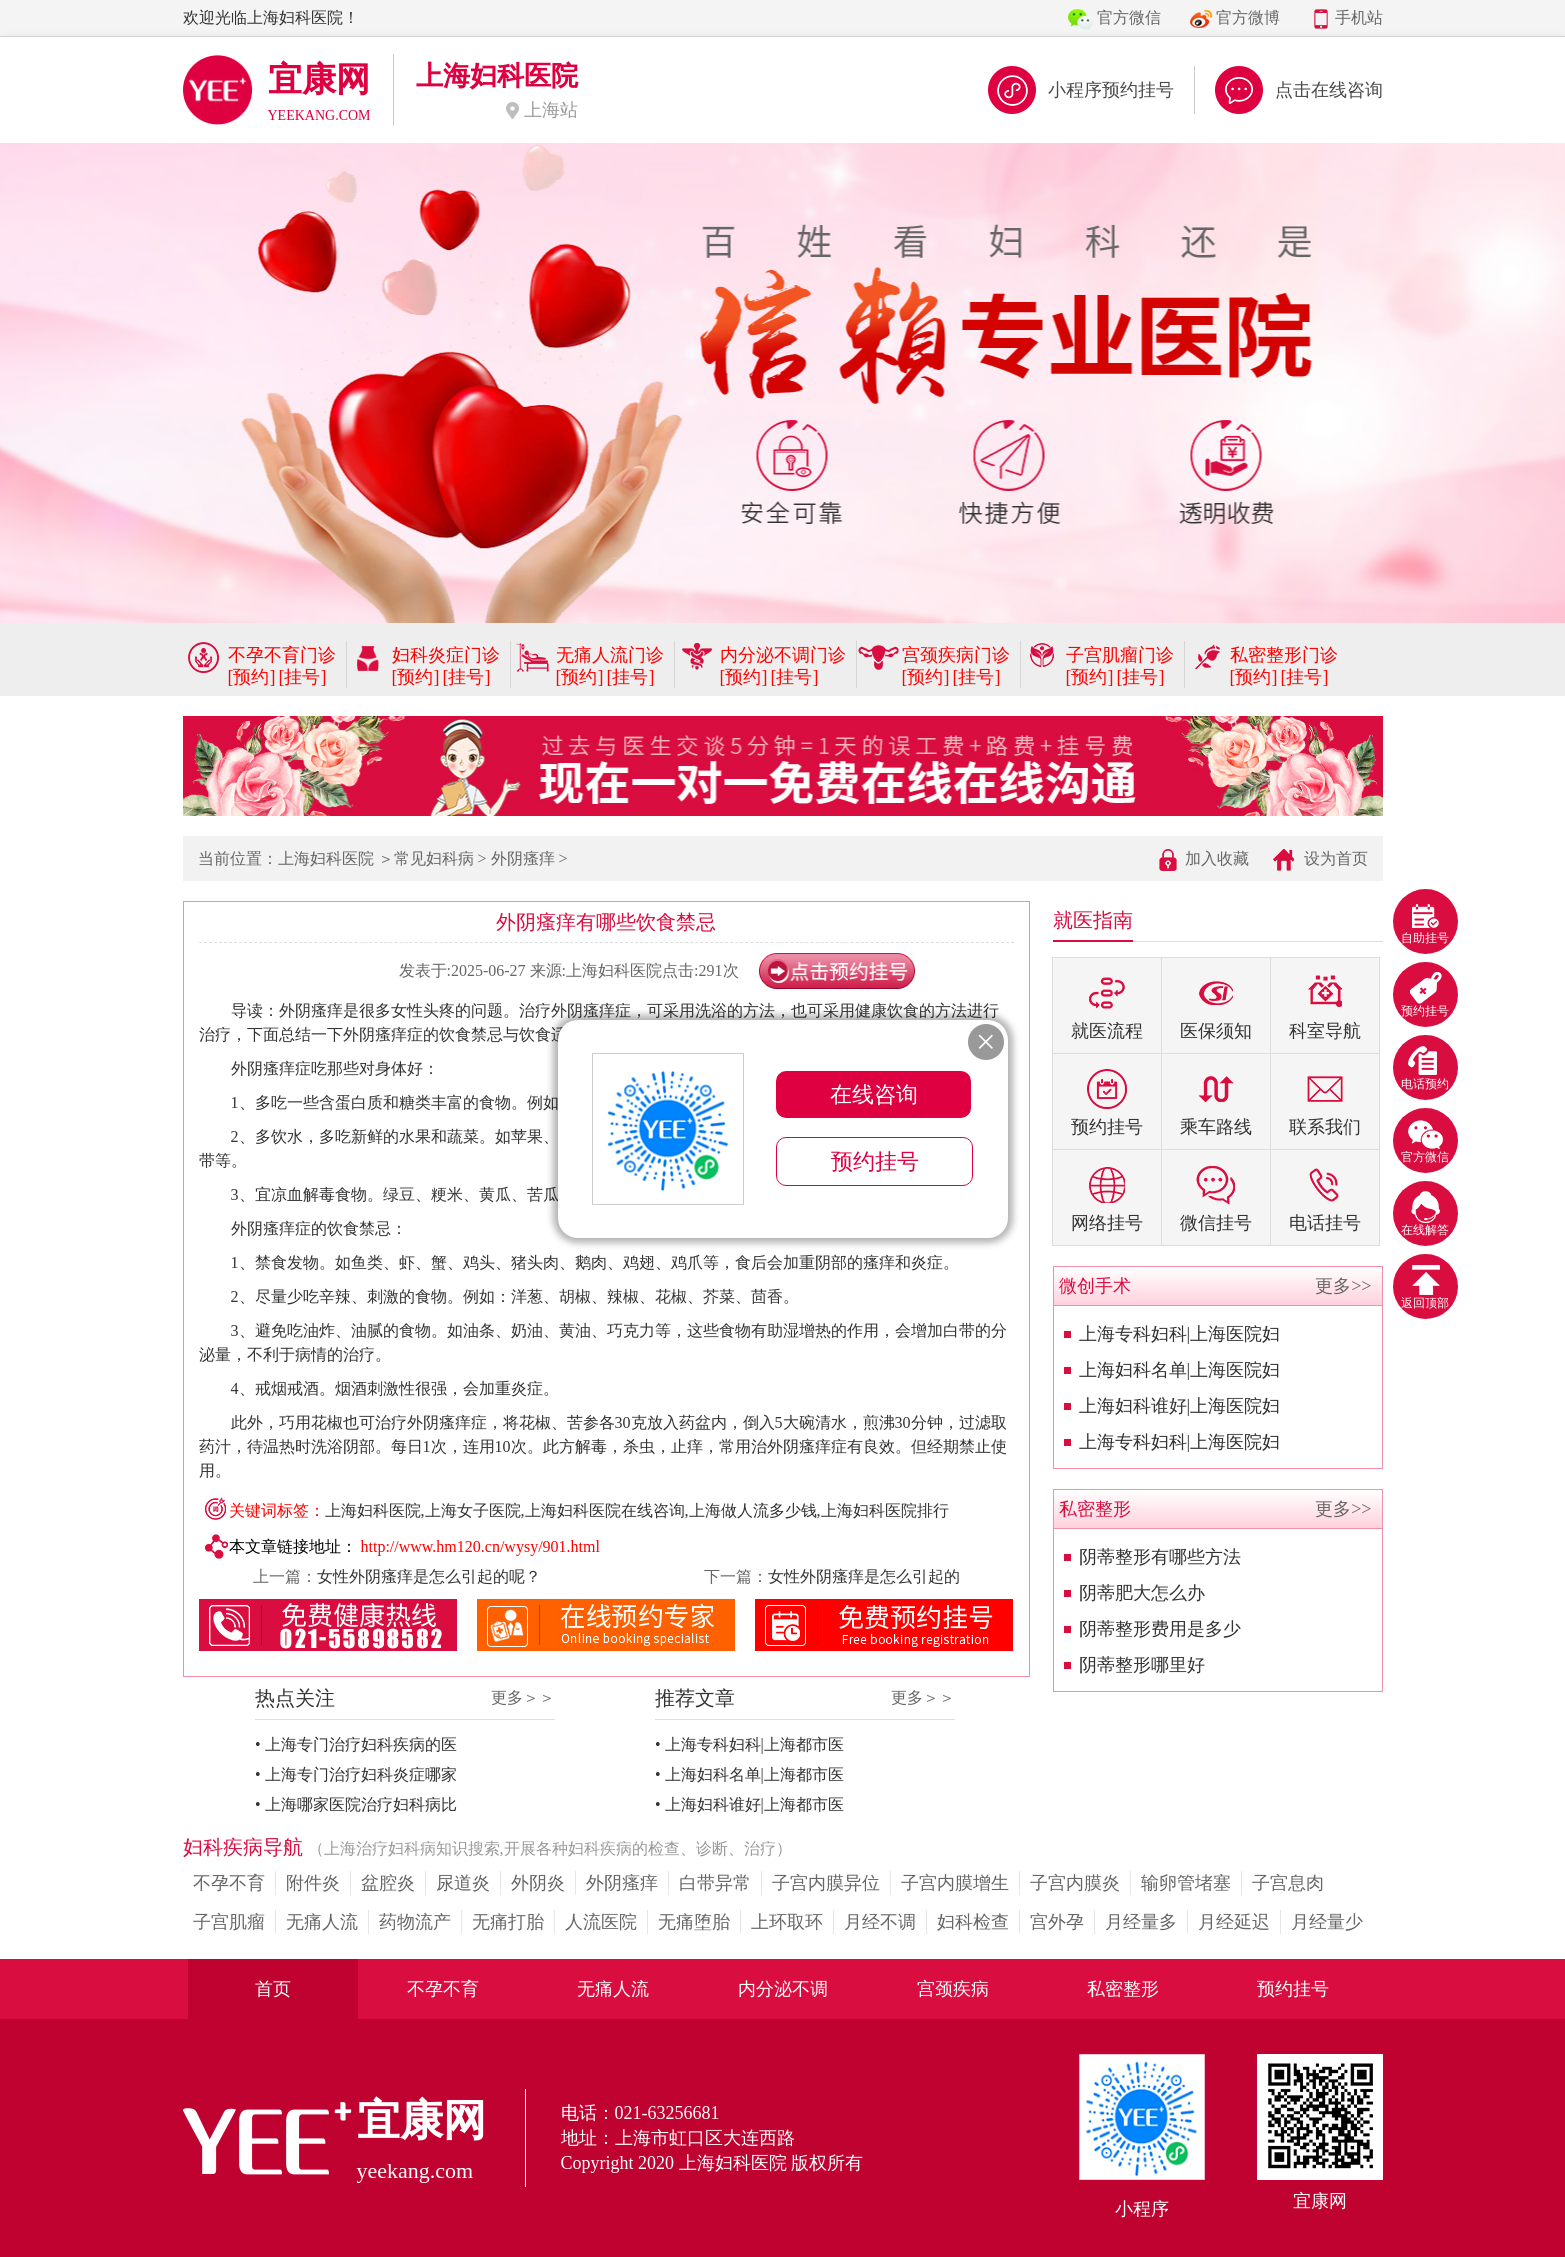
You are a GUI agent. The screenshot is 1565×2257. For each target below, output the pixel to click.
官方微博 (1248, 17)
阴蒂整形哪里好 (1142, 1665)
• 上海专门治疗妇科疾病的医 (356, 1744)
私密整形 (1123, 1989)
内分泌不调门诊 (783, 655)
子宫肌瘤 (229, 1922)
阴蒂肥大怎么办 (1142, 1593)
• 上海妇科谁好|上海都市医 (749, 1804)
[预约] (252, 677)
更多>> (1343, 1286)
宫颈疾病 (953, 1989)
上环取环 (787, 1922)
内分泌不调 (783, 1989)
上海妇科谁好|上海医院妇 (1180, 1406)
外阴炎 (538, 1883)
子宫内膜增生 (955, 1883)
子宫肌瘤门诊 (1120, 655)
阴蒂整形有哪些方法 (1160, 1557)
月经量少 (1327, 1922)
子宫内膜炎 (1075, 1883)
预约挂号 (1293, 1989)
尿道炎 (463, 1883)
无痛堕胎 (694, 1922)
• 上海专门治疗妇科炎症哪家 (356, 1774)
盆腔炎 (388, 1883)
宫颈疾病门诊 (956, 655)
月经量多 (1141, 1922)
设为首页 (1336, 858)
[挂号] (303, 677)
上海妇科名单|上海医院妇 (1180, 1370)
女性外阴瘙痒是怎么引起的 (864, 1576)
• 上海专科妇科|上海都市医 (749, 1744)
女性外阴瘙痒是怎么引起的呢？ (429, 1576)
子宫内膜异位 (826, 1883)
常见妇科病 (434, 858)
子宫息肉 (1288, 1883)
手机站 (1359, 17)
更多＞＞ (523, 1697)
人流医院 (601, 1922)
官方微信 (1129, 17)
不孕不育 (229, 1883)
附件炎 (313, 1883)
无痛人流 (322, 1922)
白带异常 (715, 1883)
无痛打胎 (508, 1922)
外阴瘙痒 (523, 858)
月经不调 (880, 1922)
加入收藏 (1217, 858)
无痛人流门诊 (610, 655)
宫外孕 (1057, 1922)
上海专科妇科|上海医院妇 (1180, 1334)
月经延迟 (1234, 1922)
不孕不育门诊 (282, 655)
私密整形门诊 (1284, 655)
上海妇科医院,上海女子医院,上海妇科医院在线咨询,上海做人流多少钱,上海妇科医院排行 (637, 1510)
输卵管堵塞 (1186, 1883)
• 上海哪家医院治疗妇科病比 (356, 1804)
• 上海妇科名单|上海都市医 (749, 1774)
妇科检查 (973, 1922)
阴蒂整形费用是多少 (1160, 1629)
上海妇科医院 (326, 858)
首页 (273, 1989)
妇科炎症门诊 (446, 655)
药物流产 (415, 1922)
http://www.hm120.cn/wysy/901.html (480, 1546)
